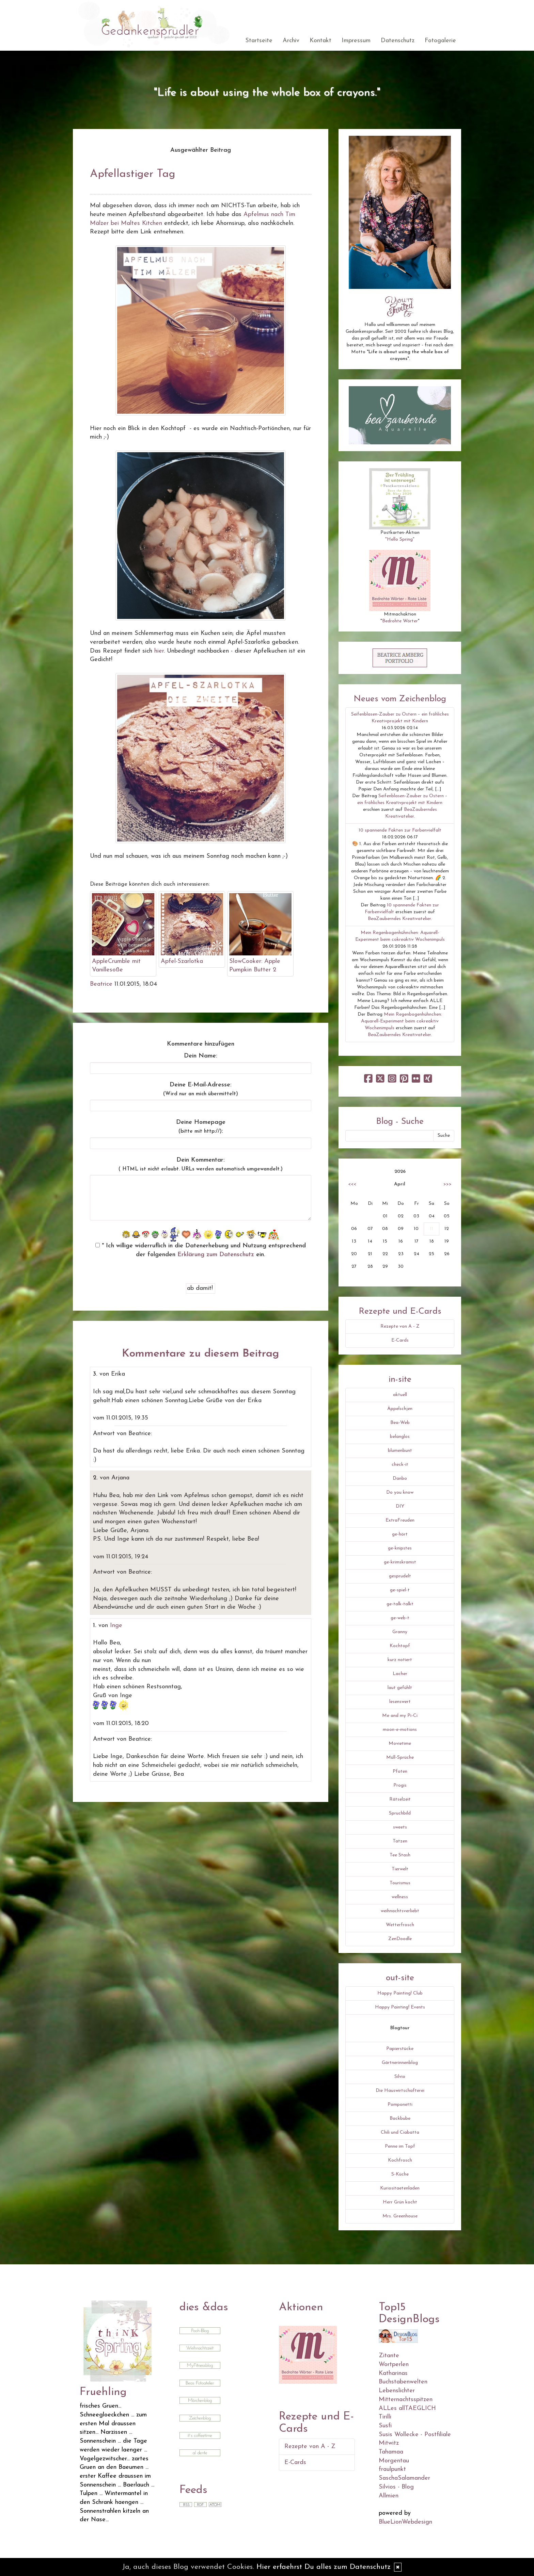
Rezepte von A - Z (400, 1326)
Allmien (388, 2496)
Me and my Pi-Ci (400, 1715)
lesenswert (400, 1701)
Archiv (291, 40)
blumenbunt (400, 1450)
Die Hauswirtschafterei (400, 2090)
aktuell (400, 1394)
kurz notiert (400, 1659)
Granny (399, 1632)
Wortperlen (394, 2364)
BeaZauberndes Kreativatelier (399, 918)
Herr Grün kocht (400, 2202)
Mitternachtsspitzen (406, 2399)
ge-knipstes (400, 1548)
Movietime (400, 1743)
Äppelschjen (399, 1408)
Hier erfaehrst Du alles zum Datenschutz (323, 2567)
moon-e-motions (400, 1729)
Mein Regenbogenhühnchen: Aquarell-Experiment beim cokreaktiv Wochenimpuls (401, 1021)
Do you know (399, 1492)
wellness (400, 1897)
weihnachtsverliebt (400, 1911)
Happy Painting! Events (400, 2007)
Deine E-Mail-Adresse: (200, 1089)
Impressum (356, 40)
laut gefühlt (400, 1687)
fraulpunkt (392, 2469)
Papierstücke (399, 2048)
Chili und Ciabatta (400, 2132)
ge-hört (400, 1534)
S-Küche (400, 2174)
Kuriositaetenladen (400, 2188)
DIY (400, 1506)
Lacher (400, 1673)
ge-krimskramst (400, 1562)
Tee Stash (400, 1855)
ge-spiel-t (400, 1590)
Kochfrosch (400, 2160)
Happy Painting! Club (400, 1993)
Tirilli (385, 2417)
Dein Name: (200, 1056)
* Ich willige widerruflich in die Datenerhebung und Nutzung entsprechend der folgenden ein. (200, 1250)
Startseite (258, 40)
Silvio (399, 2076)
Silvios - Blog (396, 2487)
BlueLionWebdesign (405, 2522)
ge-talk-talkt (400, 1604)
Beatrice (101, 984)
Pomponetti (400, 2104)
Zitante (389, 2355)
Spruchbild (400, 1813)
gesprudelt (400, 1576)
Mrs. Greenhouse (400, 2216)
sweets (400, 1827)
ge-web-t (400, 1618)
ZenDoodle (400, 1938)
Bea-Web (400, 1422)
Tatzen (400, 1841)
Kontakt (320, 40)
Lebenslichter (397, 2391)
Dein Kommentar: (201, 1164)
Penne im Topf (400, 2146)
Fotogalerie (440, 40)
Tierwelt (400, 1869)
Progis (400, 1785)
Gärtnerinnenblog (400, 2062)
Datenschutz (397, 40)
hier (159, 651)
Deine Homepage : (200, 1126)
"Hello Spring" (399, 539)
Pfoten (400, 1771)
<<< (352, 1184)
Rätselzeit (400, 1799)
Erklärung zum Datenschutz (215, 1254)
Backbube (400, 2118)
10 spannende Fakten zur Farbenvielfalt (400, 830)
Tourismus (400, 1883)
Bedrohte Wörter (400, 621)
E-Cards (400, 1340)
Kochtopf (400, 1645)
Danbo (400, 1478)
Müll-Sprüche (400, 1757)
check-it (400, 1464)
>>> (447, 1184)
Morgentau (394, 2461)
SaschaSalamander (404, 2478)
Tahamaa (391, 2452)
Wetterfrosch (400, 1924)
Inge (116, 1625)
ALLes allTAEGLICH (407, 2408)
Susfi (385, 2426)
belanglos (400, 1436)
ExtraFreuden (400, 1520)
